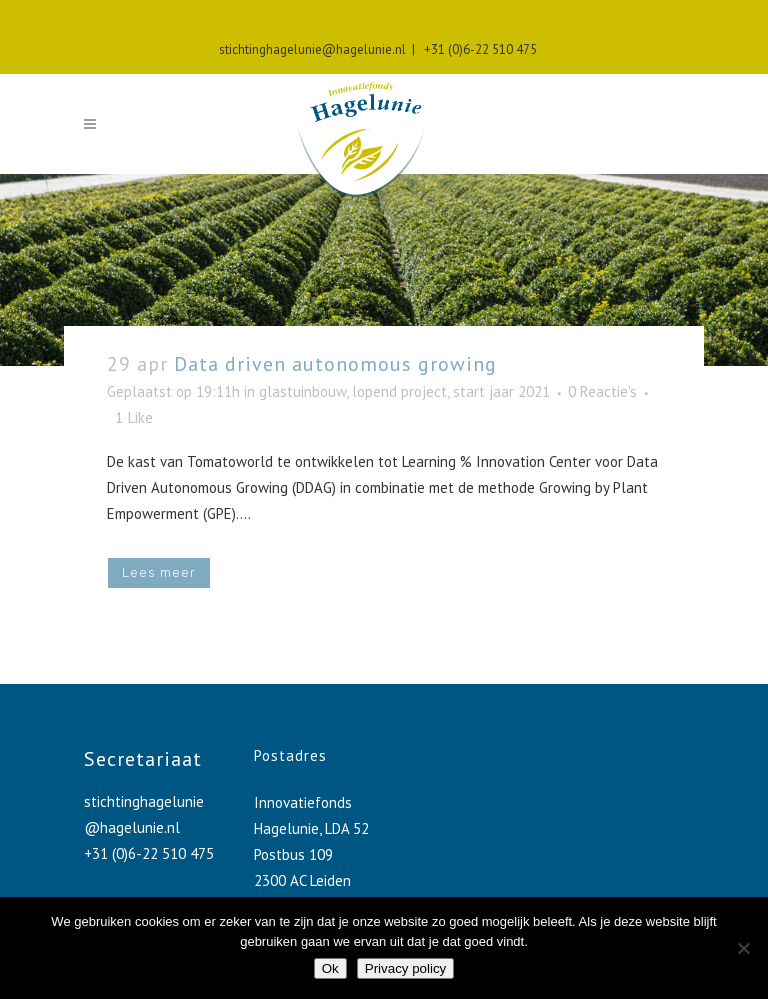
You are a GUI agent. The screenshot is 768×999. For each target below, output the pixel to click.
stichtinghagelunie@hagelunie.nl (312, 49)
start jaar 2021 (501, 391)
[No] (743, 948)
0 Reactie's (602, 391)
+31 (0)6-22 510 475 (477, 49)
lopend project (399, 391)
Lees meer (159, 572)
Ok (330, 968)
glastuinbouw (302, 391)
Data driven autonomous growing (335, 364)
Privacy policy (405, 968)
